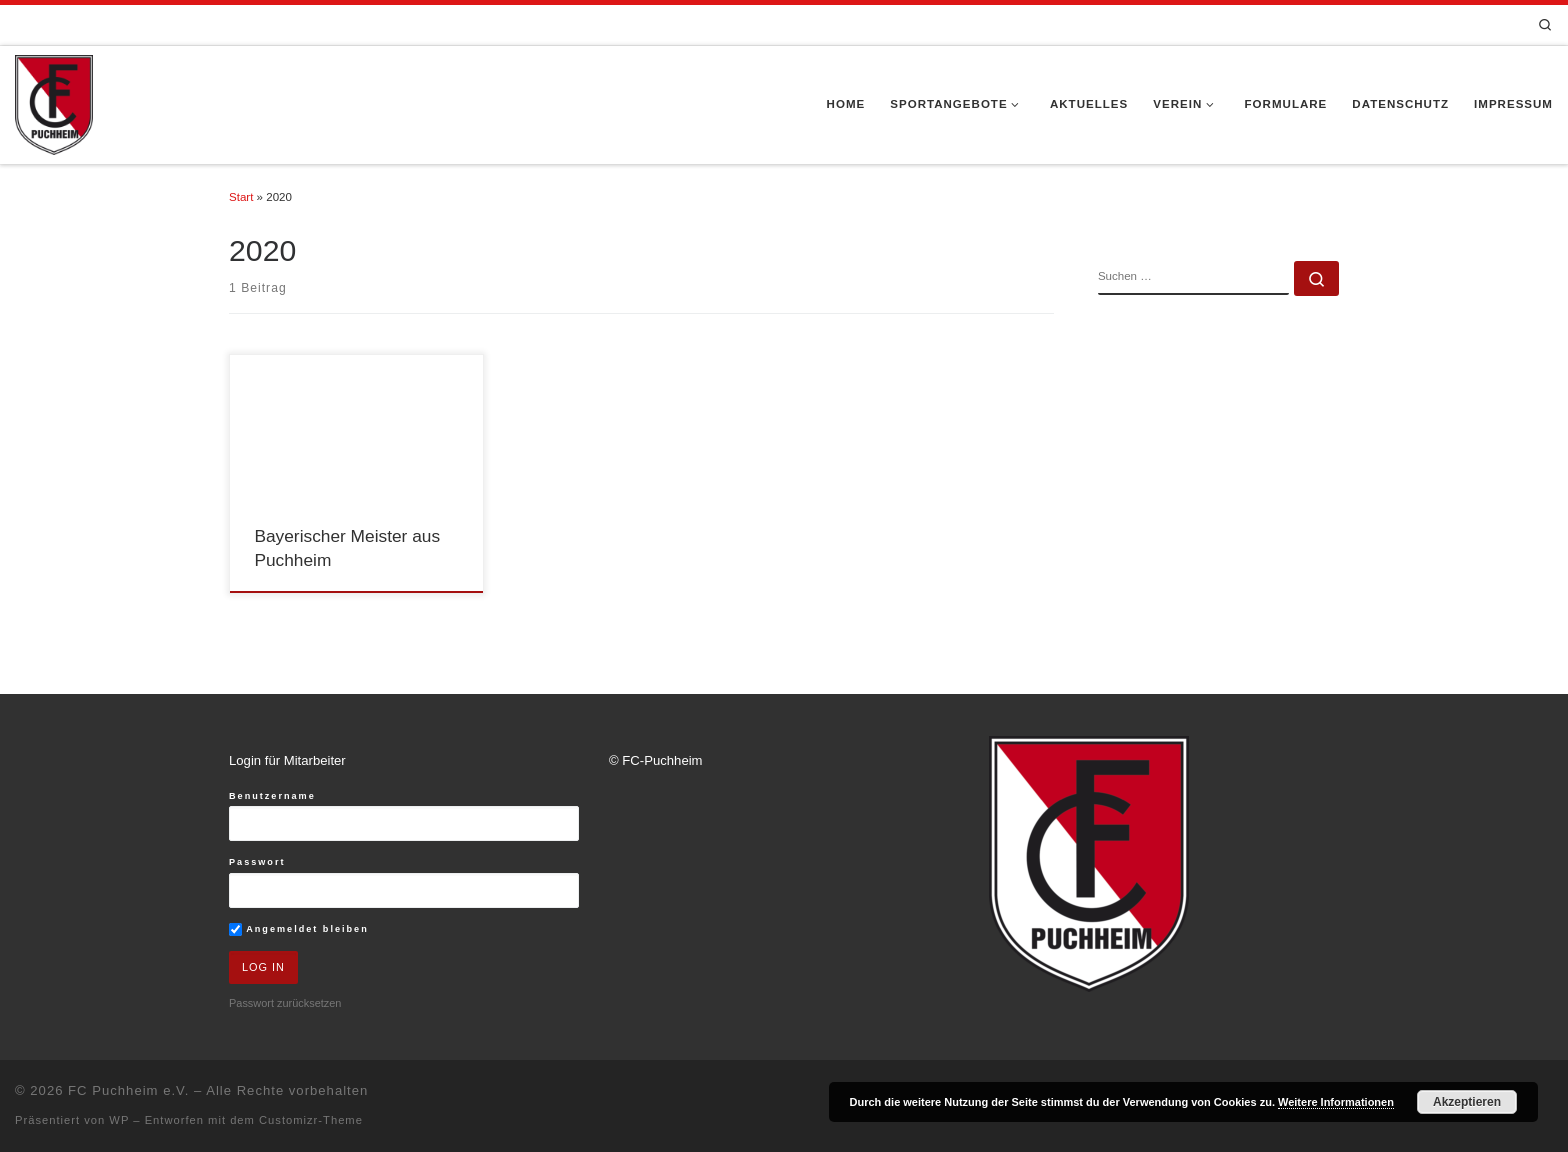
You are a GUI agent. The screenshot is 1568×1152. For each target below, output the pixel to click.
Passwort (257, 862)
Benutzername (272, 796)
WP (119, 1120)
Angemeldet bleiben (299, 929)
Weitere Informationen (1336, 1102)
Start (241, 197)
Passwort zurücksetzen (285, 1003)
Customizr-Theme (311, 1120)
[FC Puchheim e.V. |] (54, 103)
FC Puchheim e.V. (128, 1090)
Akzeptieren (1467, 1102)
